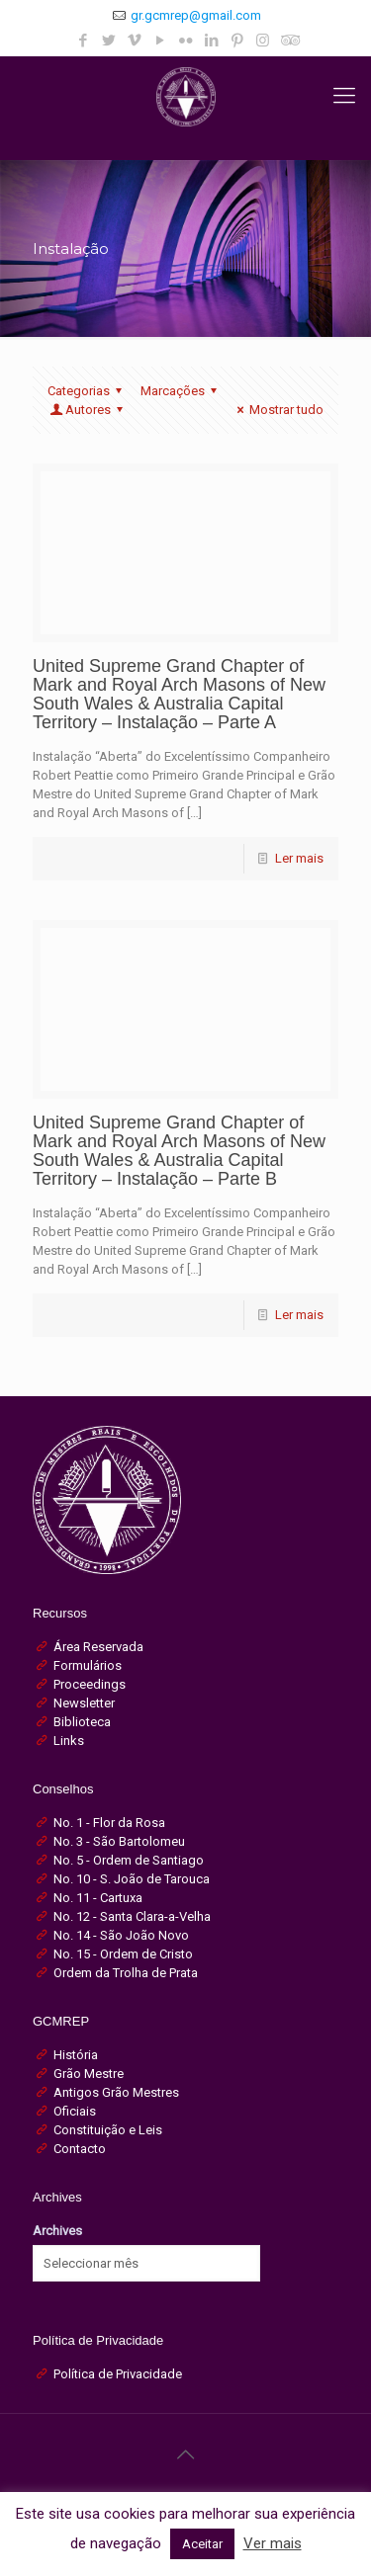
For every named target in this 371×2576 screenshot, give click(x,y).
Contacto (79, 2148)
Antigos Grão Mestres (116, 2092)
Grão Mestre (88, 2073)
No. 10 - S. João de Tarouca (131, 1878)
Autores (88, 409)
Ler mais (299, 858)
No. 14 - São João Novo (121, 1935)
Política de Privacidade (117, 2374)
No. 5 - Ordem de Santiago (128, 1860)
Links (68, 1740)
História (75, 2054)
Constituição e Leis (107, 2129)
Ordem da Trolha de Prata (125, 1972)
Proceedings (89, 1684)
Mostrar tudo (278, 409)
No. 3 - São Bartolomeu (119, 1841)
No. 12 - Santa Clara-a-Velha (132, 1916)
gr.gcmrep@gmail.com (196, 15)
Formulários (87, 1665)
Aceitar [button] (202, 2543)
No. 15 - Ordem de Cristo (123, 1954)
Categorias (87, 390)
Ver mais (272, 2543)
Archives (57, 2230)
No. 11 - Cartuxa (97, 1897)
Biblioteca (82, 1721)
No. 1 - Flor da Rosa (109, 1822)
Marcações (181, 390)
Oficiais (74, 2111)
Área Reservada (98, 1646)
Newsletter (84, 1703)
